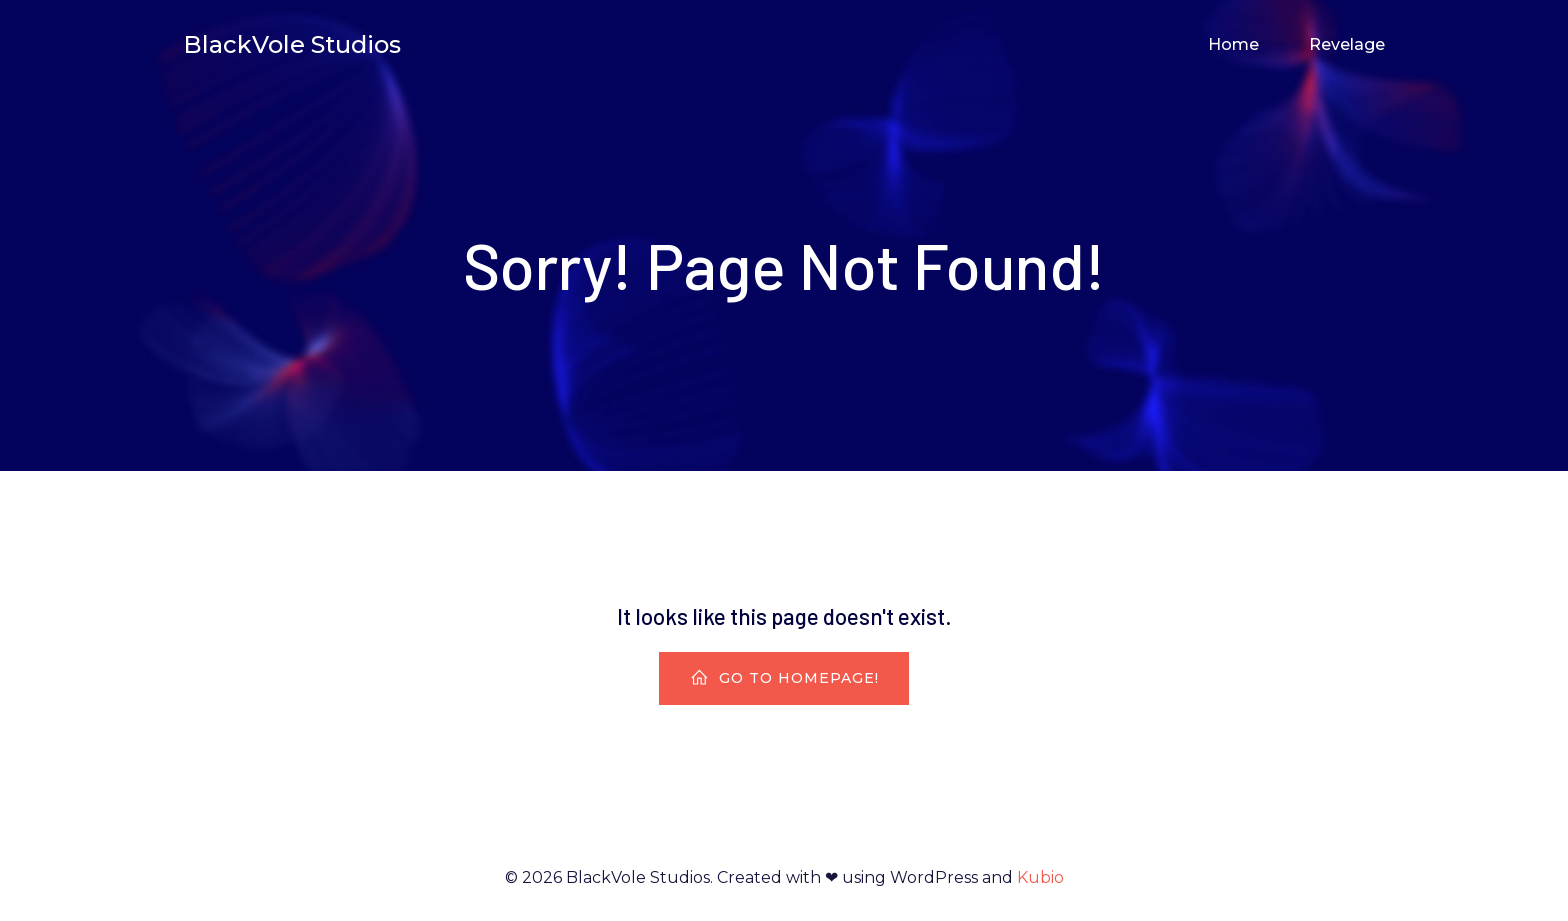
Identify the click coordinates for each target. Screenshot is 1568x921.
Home (1233, 44)
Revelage (1347, 44)
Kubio (1040, 877)
